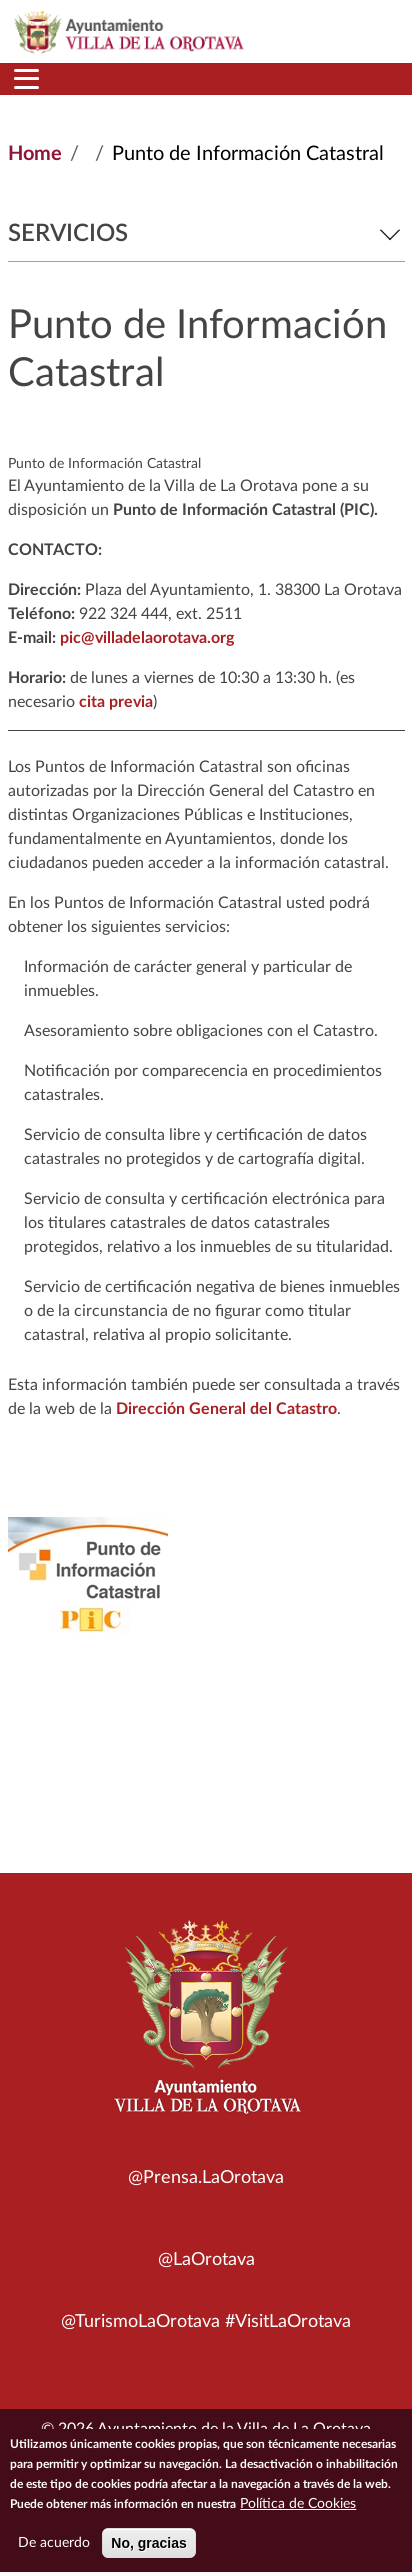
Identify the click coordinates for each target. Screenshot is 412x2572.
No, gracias (148, 2546)
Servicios (206, 234)
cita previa (116, 702)
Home (35, 154)
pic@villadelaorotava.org (147, 638)
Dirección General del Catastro (226, 1409)
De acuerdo (54, 2546)
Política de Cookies (298, 2507)
